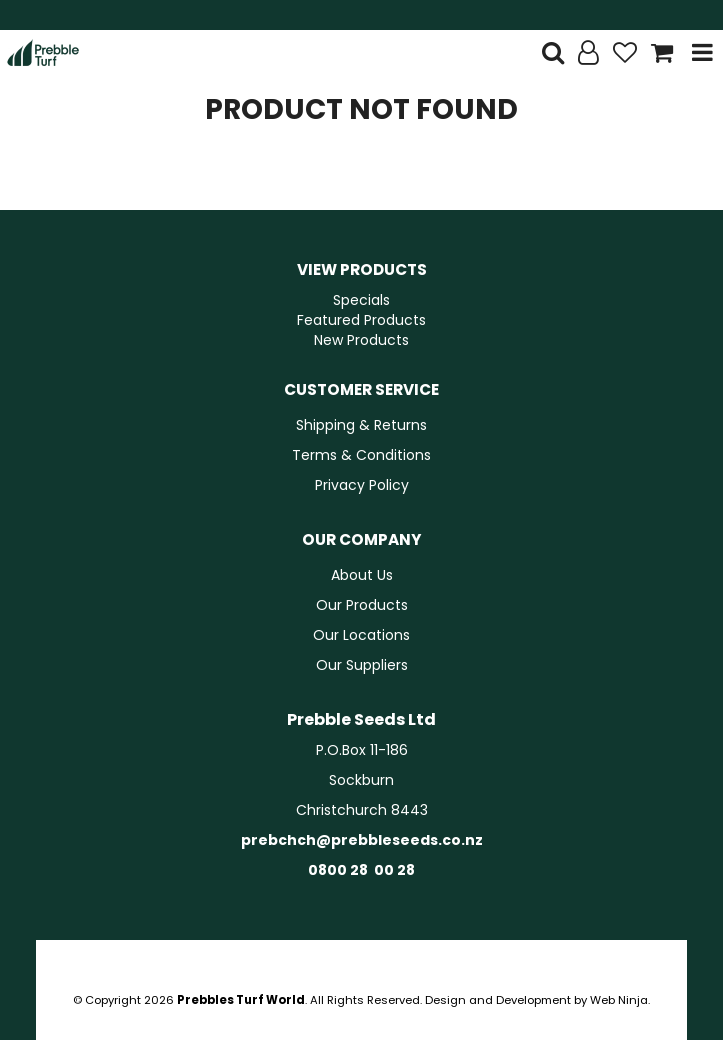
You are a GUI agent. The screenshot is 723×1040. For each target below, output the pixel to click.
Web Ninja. (620, 1000)
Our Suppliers (362, 665)
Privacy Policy (362, 485)
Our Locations (361, 635)
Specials (361, 300)
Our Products (362, 605)
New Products (361, 340)
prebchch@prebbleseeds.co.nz (362, 840)
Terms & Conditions (361, 455)
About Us (362, 575)
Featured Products (361, 320)
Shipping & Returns (361, 425)
